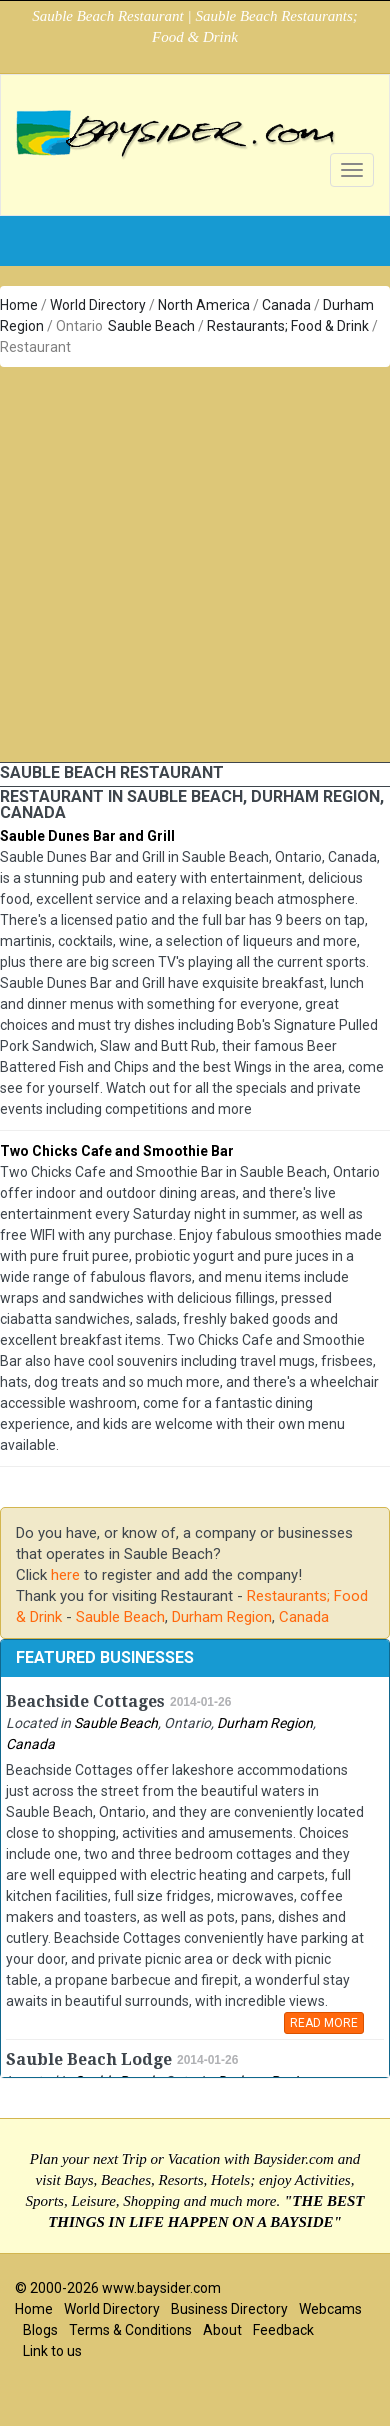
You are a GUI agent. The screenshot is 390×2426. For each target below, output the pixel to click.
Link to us (52, 2351)
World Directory (98, 305)
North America (204, 305)
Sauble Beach (151, 326)
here (65, 1575)
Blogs (40, 2330)
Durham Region (222, 1617)
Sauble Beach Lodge (89, 2059)
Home (19, 305)
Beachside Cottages (85, 1701)
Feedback (283, 2330)
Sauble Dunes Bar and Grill (87, 836)
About (222, 2330)
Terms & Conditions (130, 2330)
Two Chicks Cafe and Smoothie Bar (117, 1151)
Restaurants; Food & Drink (288, 326)
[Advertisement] (187, 564)
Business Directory (229, 2309)
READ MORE (324, 2023)
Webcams (330, 2309)
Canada (286, 305)
